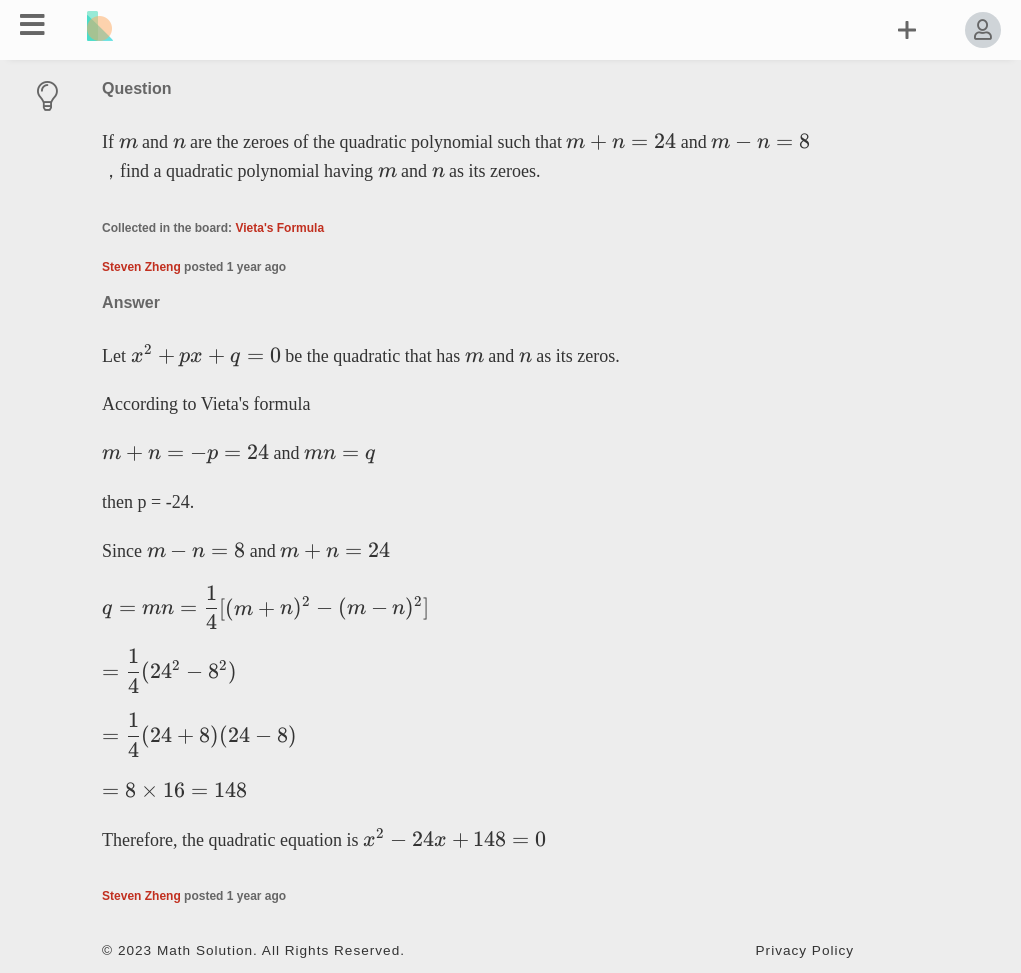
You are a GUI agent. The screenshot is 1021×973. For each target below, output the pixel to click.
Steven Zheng (141, 267)
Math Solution (205, 950)
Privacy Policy (805, 950)
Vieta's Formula (279, 228)
